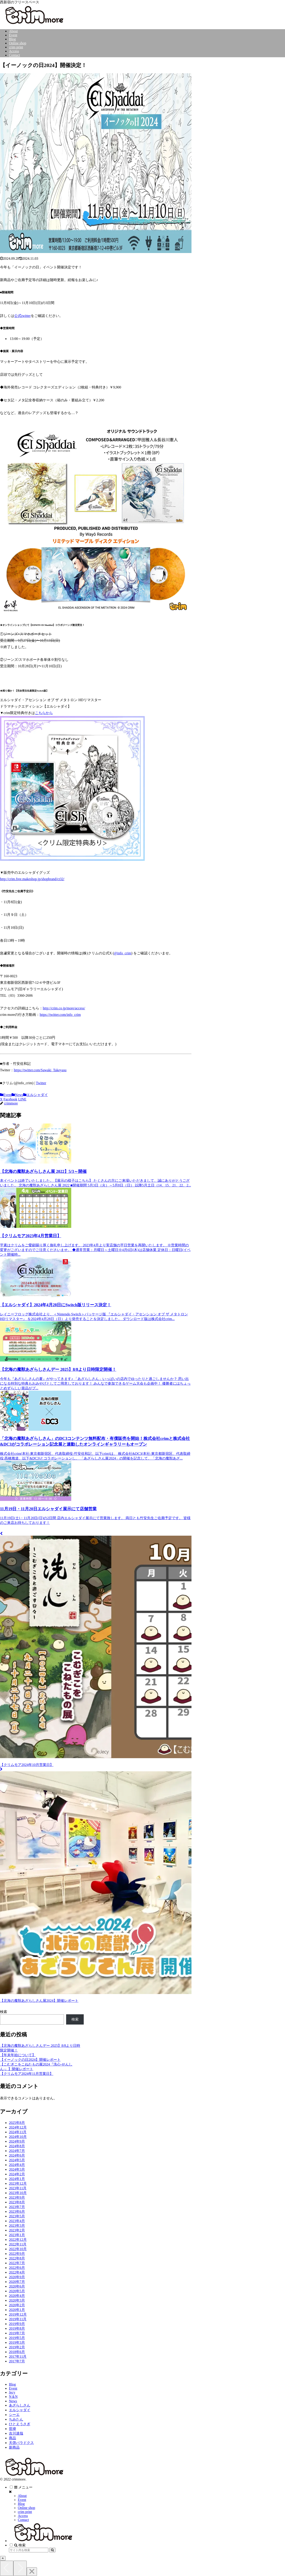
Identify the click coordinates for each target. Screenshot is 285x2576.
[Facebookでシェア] (10, 1099)
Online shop (26, 2508)
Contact (23, 2520)
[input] (28, 2550)
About (22, 2496)
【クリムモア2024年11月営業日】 (26, 2074)
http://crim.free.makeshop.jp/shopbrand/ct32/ (32, 879)
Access (23, 2516)
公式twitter (22, 316)
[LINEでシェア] (22, 1099)
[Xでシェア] (1, 1099)
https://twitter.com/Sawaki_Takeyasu (40, 1070)
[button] (52, 2550)
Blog (21, 2504)
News (17, 1095)
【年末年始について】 (18, 2055)
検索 (3, 2012)
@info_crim (122, 953)
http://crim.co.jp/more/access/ (64, 1008)
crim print (25, 2512)
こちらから (44, 713)
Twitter (41, 1083)
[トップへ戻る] (3, 2558)
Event (6, 1095)
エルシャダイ (35, 1095)
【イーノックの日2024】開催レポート (30, 2060)
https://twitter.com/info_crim (60, 1015)
